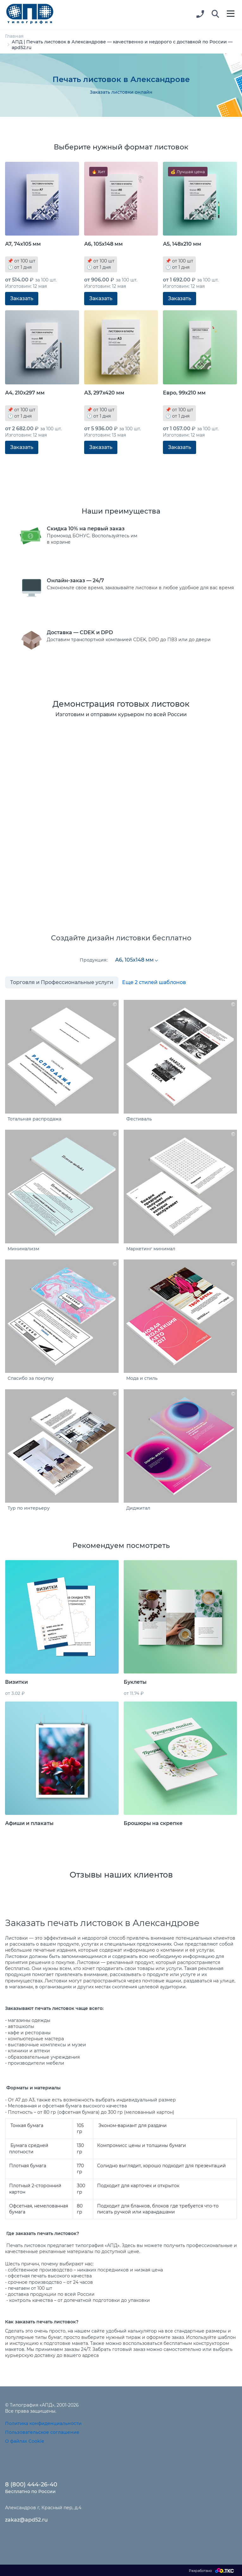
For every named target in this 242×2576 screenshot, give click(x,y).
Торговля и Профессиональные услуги (61, 982)
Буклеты (135, 1682)
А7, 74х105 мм (23, 244)
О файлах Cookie (24, 2441)
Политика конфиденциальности (43, 2423)
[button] (215, 14)
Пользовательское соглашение (42, 2432)
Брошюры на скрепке (153, 1823)
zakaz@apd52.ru (26, 2520)
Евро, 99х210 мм (184, 393)
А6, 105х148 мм (103, 244)
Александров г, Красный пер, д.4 (43, 2507)
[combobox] (136, 960)
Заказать (21, 298)
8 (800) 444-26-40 (31, 2484)
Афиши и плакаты (29, 1823)
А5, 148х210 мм (182, 244)
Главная (14, 36)
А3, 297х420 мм (104, 393)
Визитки (16, 1682)
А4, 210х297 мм (25, 393)
